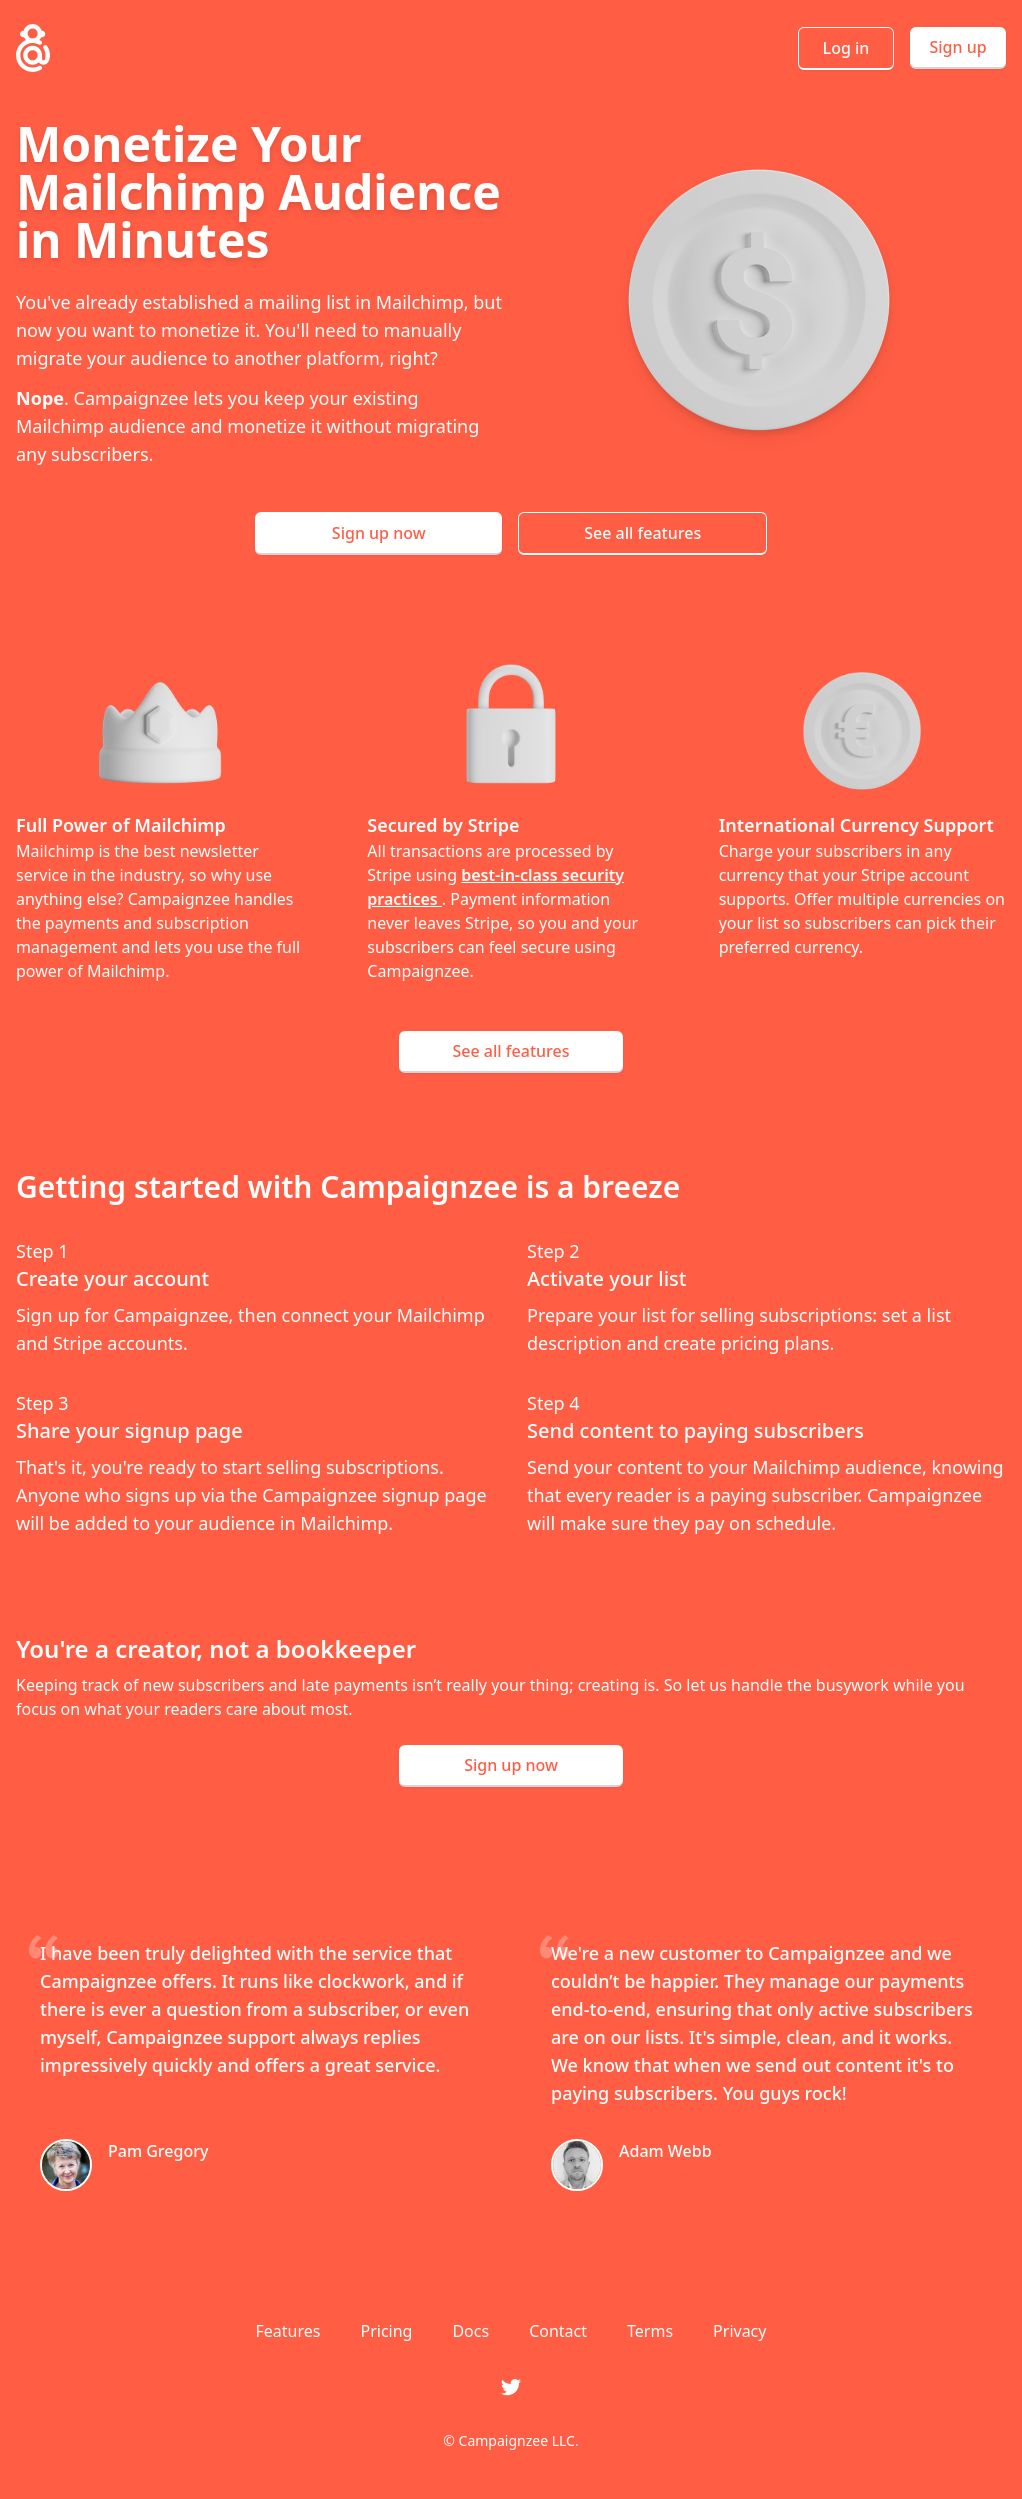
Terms (650, 2331)
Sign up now (379, 533)
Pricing (386, 2331)
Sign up (957, 47)
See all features (642, 533)
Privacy (739, 2331)
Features (288, 2331)
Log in (846, 48)
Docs (470, 2331)
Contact (558, 2331)
